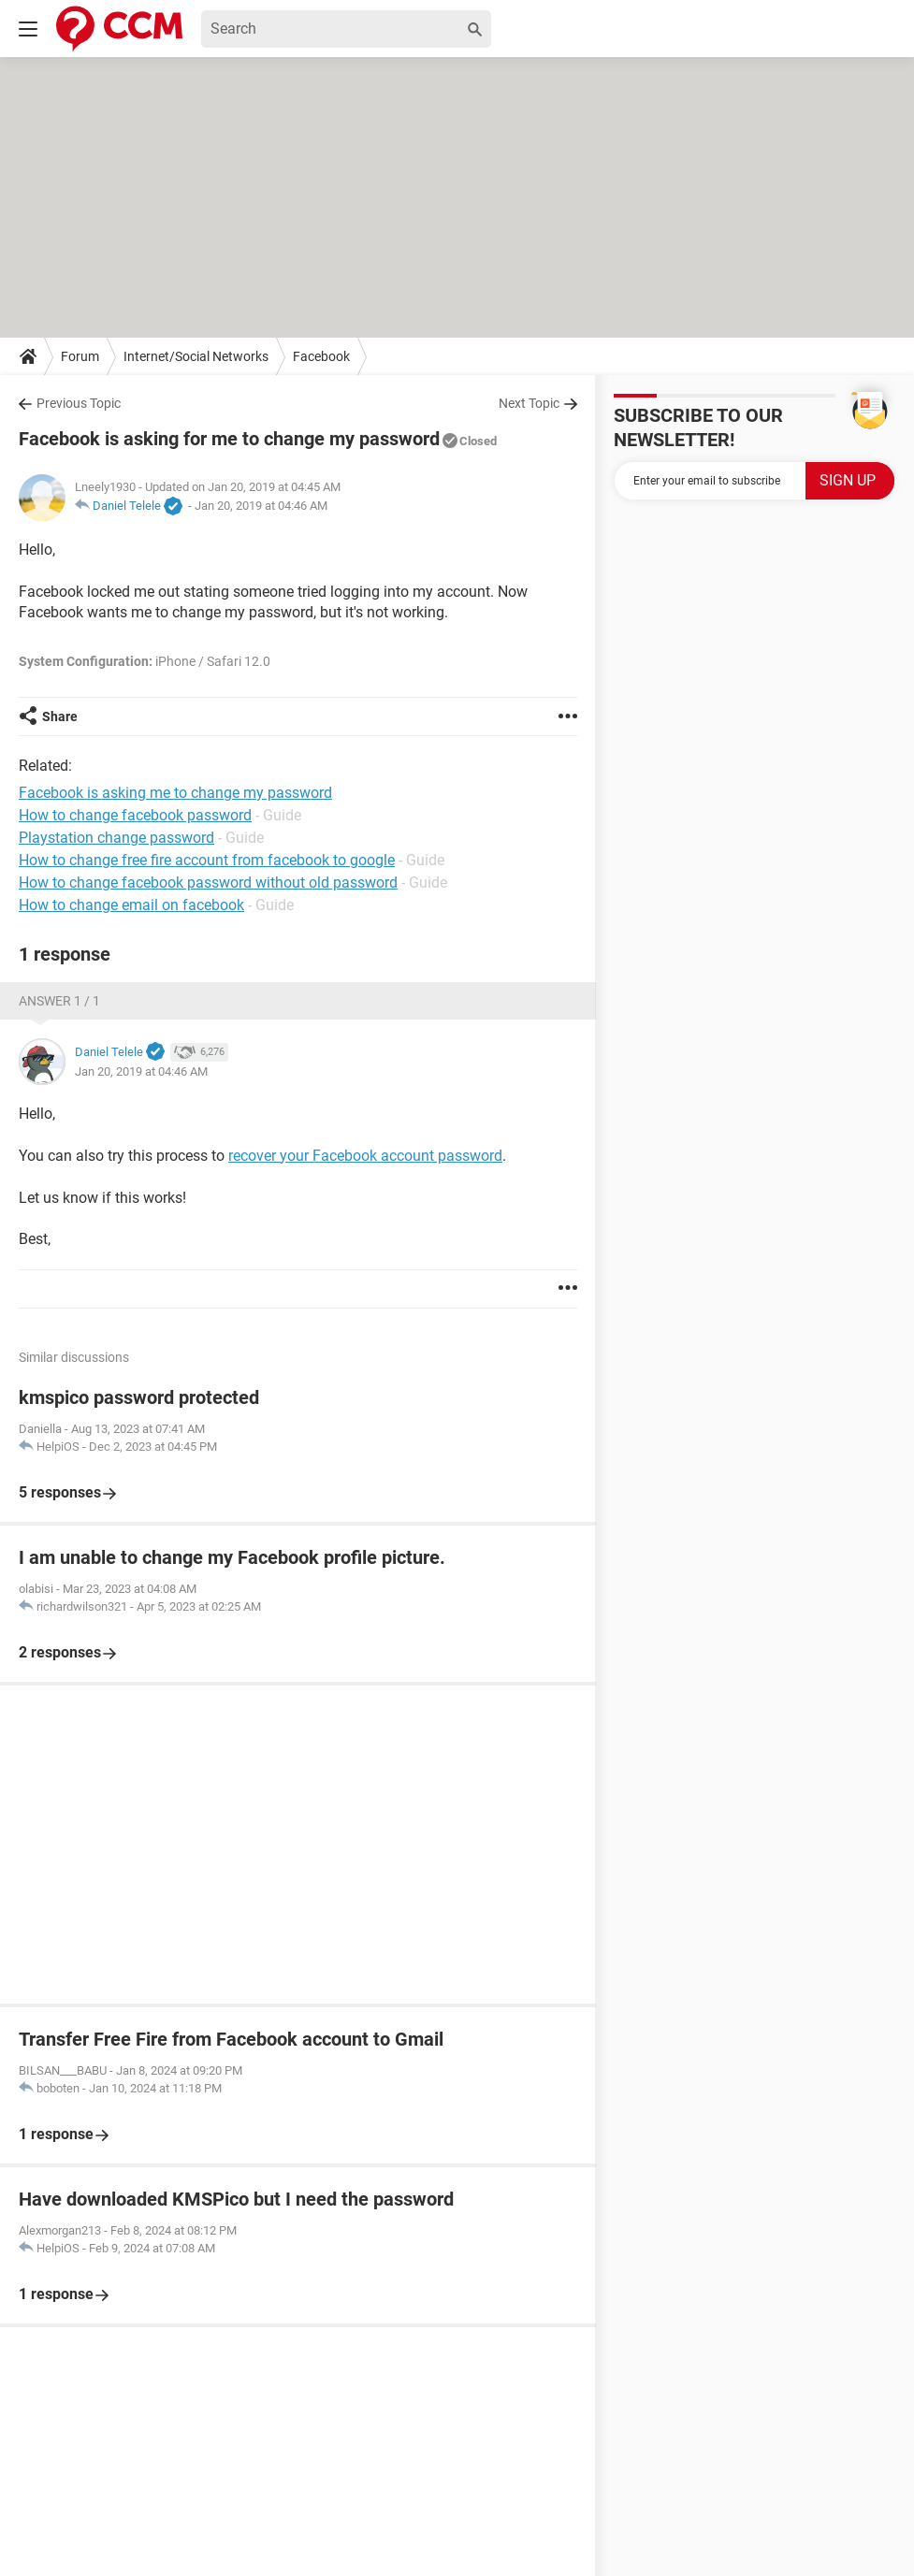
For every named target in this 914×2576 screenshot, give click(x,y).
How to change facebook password (135, 815)
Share (60, 716)
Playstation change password (116, 838)
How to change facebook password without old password (208, 882)
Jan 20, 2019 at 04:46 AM (261, 506)
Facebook (321, 356)
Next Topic (529, 403)
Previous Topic (78, 403)
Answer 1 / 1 (59, 1000)
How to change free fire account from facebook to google (207, 860)
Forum (80, 356)
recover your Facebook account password (365, 1156)
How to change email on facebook (131, 905)
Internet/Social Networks (195, 356)
